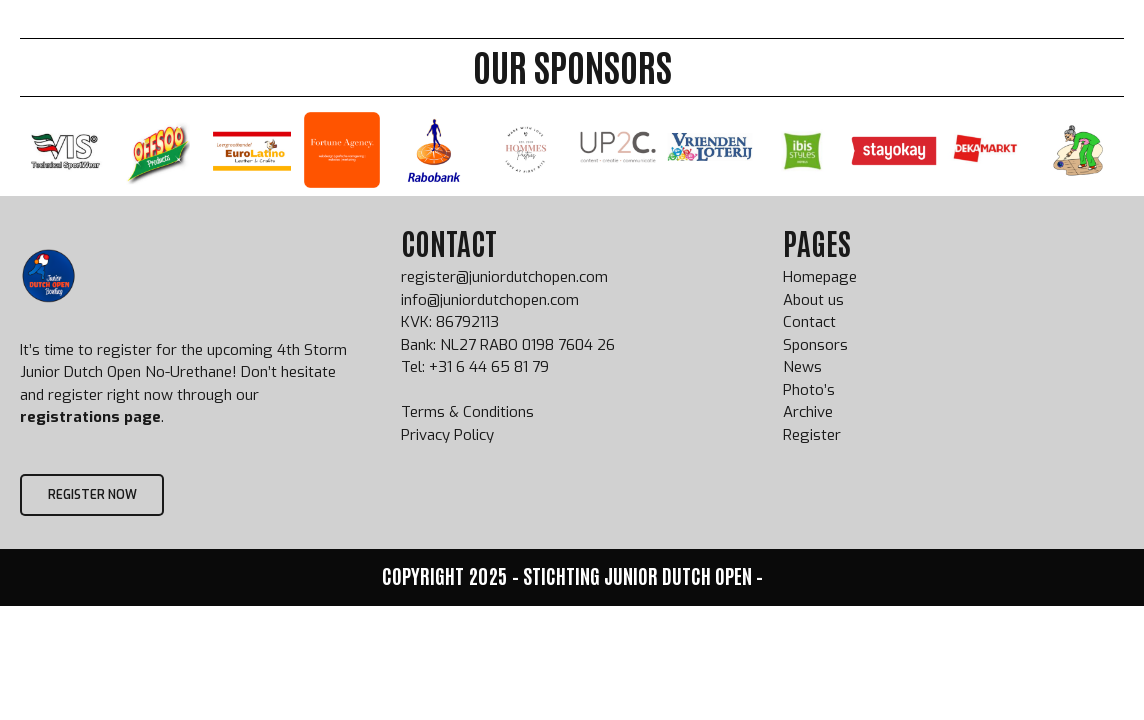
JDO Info (477, 37)
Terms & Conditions (467, 412)
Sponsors (782, 37)
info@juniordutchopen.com (490, 300)
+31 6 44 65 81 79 (489, 367)
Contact (809, 322)
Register (390, 37)
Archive (694, 37)
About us (876, 37)
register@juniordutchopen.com (504, 277)
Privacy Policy (447, 435)
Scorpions (971, 37)
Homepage (820, 277)
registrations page (90, 417)
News (802, 367)
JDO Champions (586, 37)
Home (315, 37)
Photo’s (809, 390)
